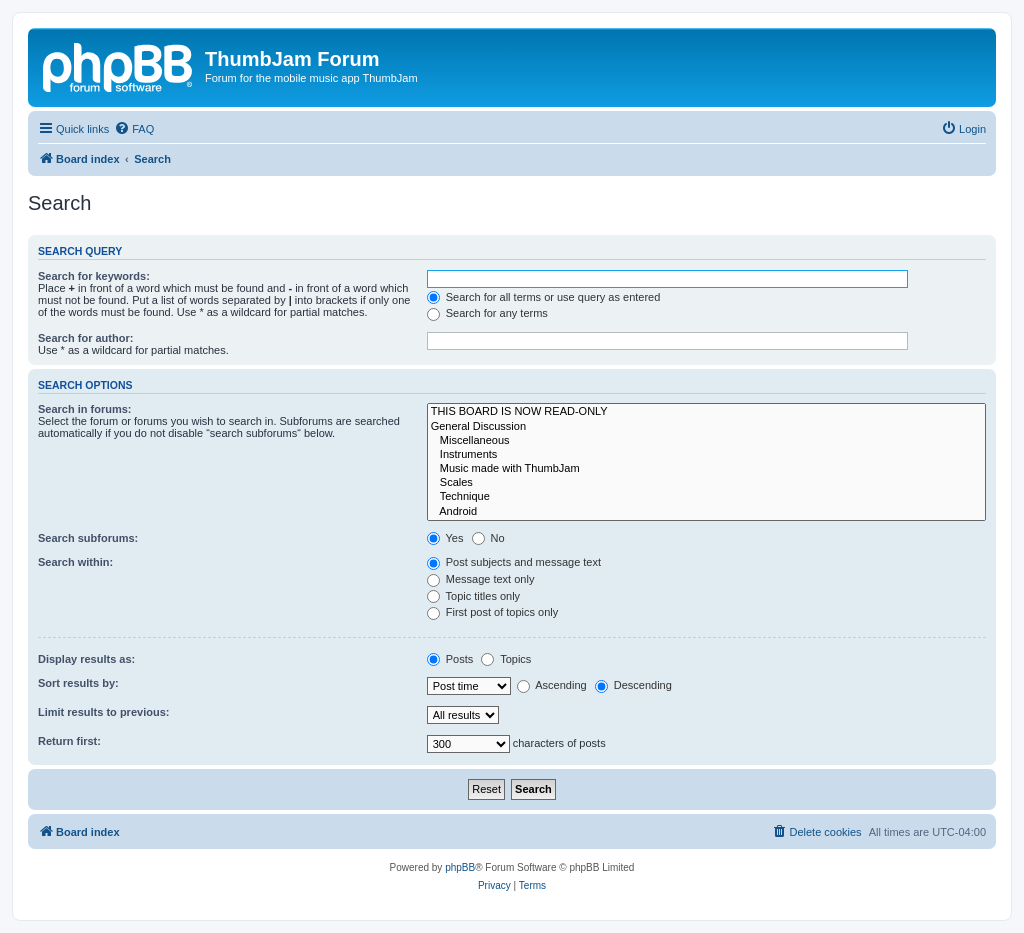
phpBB (460, 867)
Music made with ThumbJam (706, 469)
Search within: (75, 562)
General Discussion (706, 427)
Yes (445, 538)
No (488, 538)
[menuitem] (134, 129)
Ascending (552, 685)
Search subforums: (88, 538)
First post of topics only (493, 612)
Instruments (706, 455)
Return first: (69, 741)
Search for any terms (487, 313)
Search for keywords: (94, 276)
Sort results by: (78, 683)
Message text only (481, 579)
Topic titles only (473, 596)
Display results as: (86, 659)
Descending (633, 685)
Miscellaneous (706, 441)
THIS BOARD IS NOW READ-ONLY (706, 412)
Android (706, 512)
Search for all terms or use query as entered (544, 297)
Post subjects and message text (514, 562)
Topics (506, 659)
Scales (706, 483)
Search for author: (85, 338)
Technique (706, 497)
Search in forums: (85, 409)
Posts (450, 659)
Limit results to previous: (103, 712)
